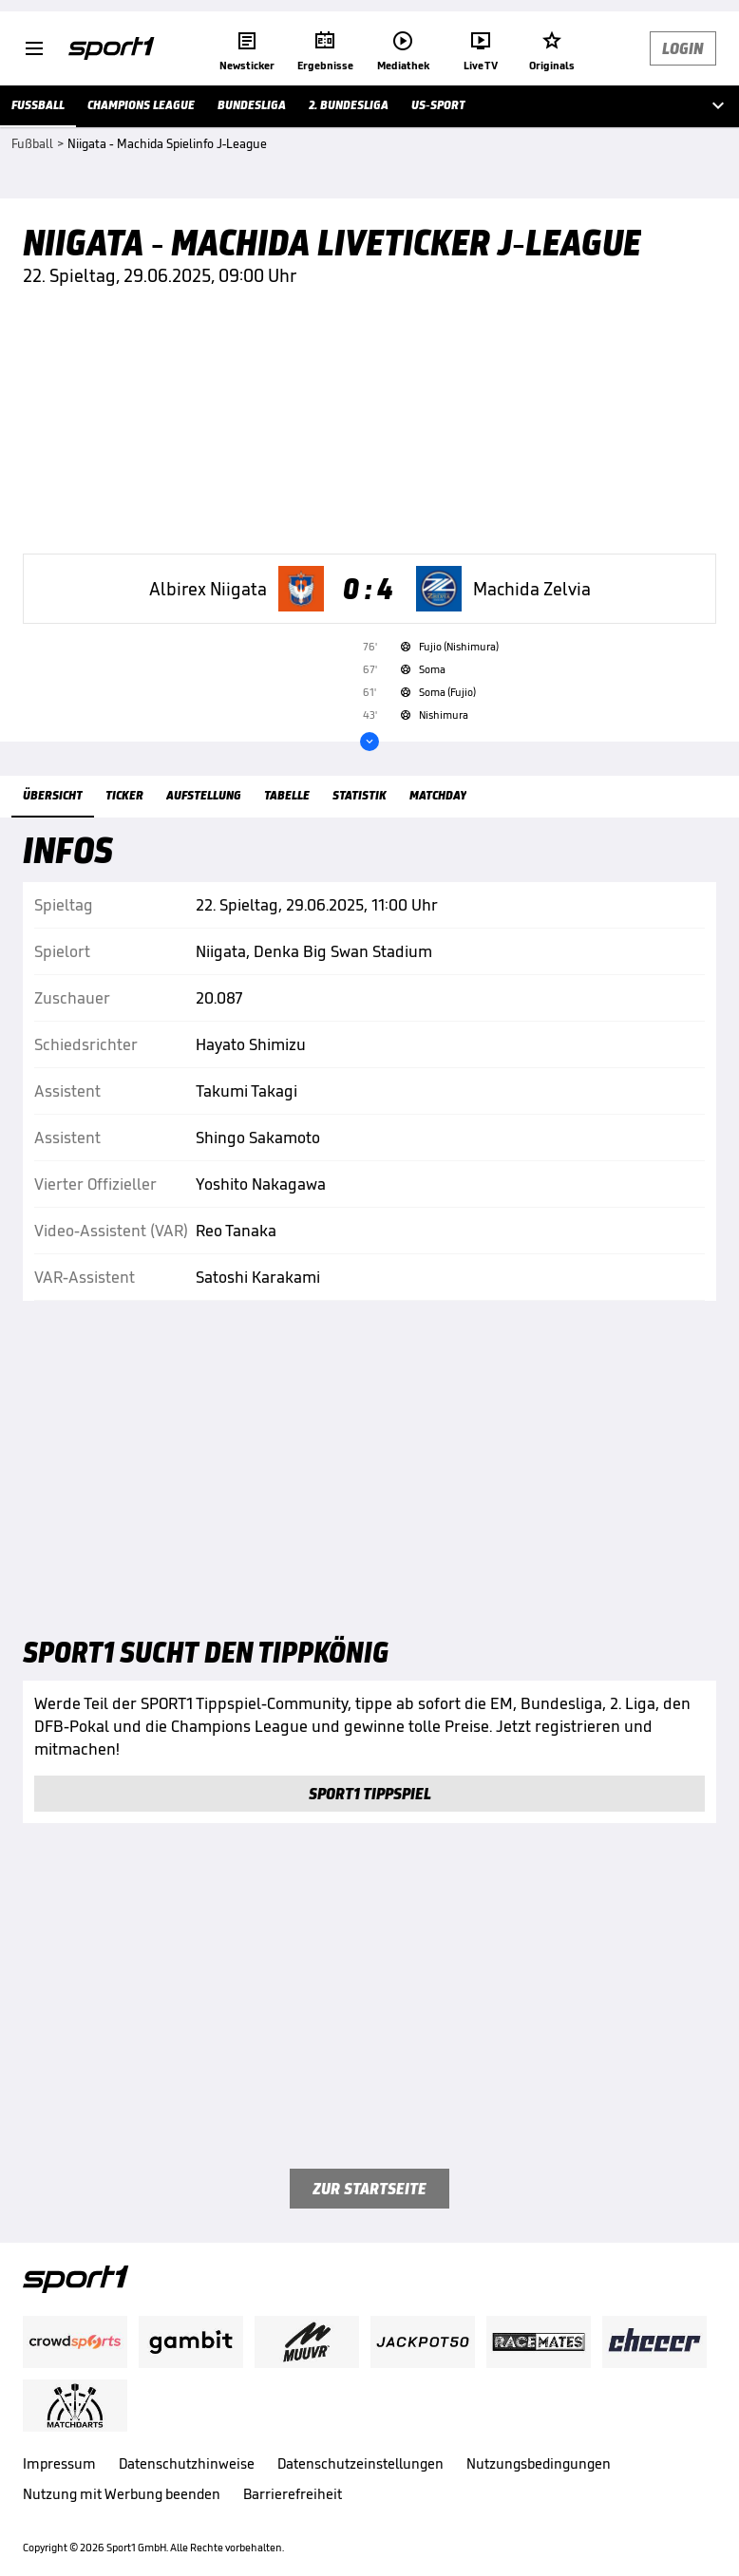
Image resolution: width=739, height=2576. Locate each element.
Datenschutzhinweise (187, 2463)
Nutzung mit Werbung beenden (121, 2494)
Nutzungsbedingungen (538, 2463)
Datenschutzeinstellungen (360, 2463)
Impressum (59, 2463)
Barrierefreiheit (292, 2494)
